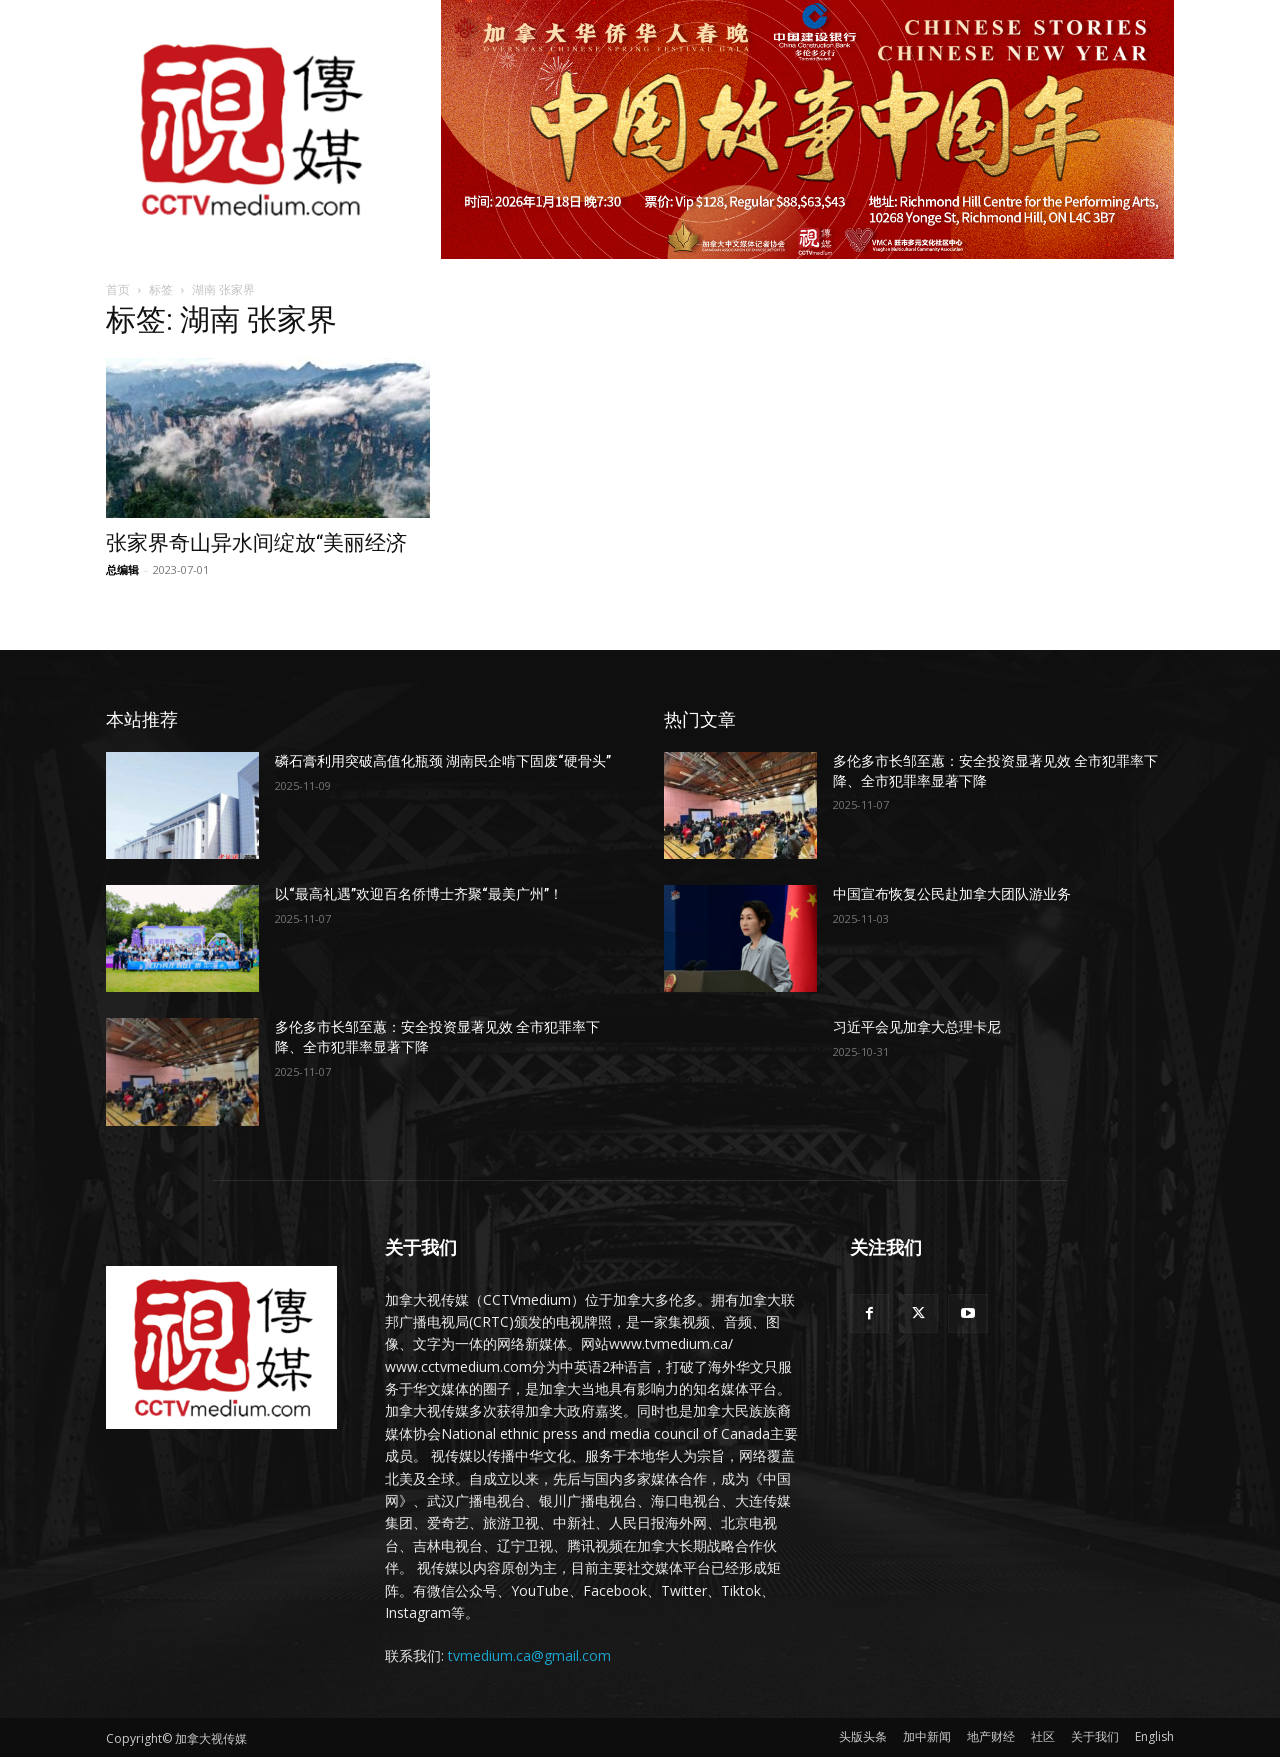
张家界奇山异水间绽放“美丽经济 (256, 543)
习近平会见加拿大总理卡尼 (917, 1027)
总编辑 (122, 569)
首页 (118, 289)
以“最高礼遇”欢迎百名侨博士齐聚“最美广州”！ (419, 894)
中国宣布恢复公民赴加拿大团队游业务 (952, 894)
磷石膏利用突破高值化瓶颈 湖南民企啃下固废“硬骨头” (443, 761)
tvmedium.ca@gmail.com (529, 1655)
